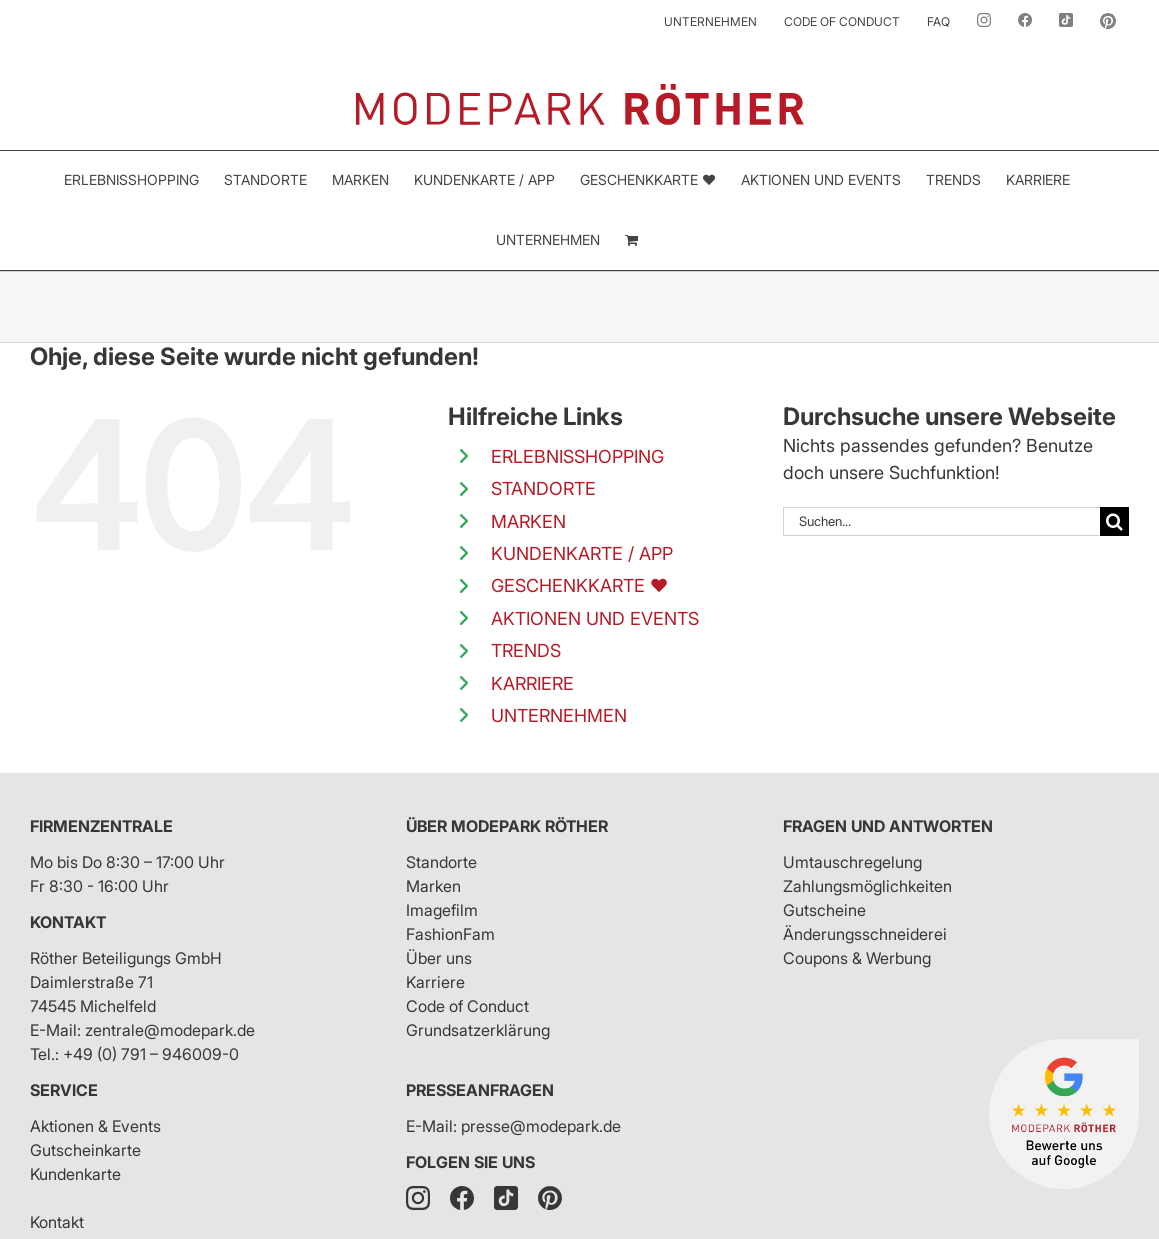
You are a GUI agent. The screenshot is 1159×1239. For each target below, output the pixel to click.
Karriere (435, 982)
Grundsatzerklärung (478, 1030)
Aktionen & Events (95, 1126)
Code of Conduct (467, 1006)
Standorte (441, 862)
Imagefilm (442, 910)
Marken (433, 886)
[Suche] (1114, 521)
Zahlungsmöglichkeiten (867, 886)
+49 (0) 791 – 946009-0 (151, 1054)
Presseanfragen (480, 1090)
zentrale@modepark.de (170, 1030)
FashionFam (450, 934)
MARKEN (528, 521)
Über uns (439, 958)
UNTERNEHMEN (559, 715)
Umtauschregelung (852, 862)
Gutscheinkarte (85, 1150)
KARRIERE (532, 683)
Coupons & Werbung (857, 958)
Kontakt (68, 922)
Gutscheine (824, 910)
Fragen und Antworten (888, 826)
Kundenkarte (75, 1174)
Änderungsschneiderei (865, 934)
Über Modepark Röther (507, 826)
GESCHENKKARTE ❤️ (579, 585)
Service (64, 1090)
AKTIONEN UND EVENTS (595, 618)
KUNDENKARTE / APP (582, 553)
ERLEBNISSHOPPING (577, 456)
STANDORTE (543, 488)
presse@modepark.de (541, 1126)
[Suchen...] (941, 521)
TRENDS (526, 650)
